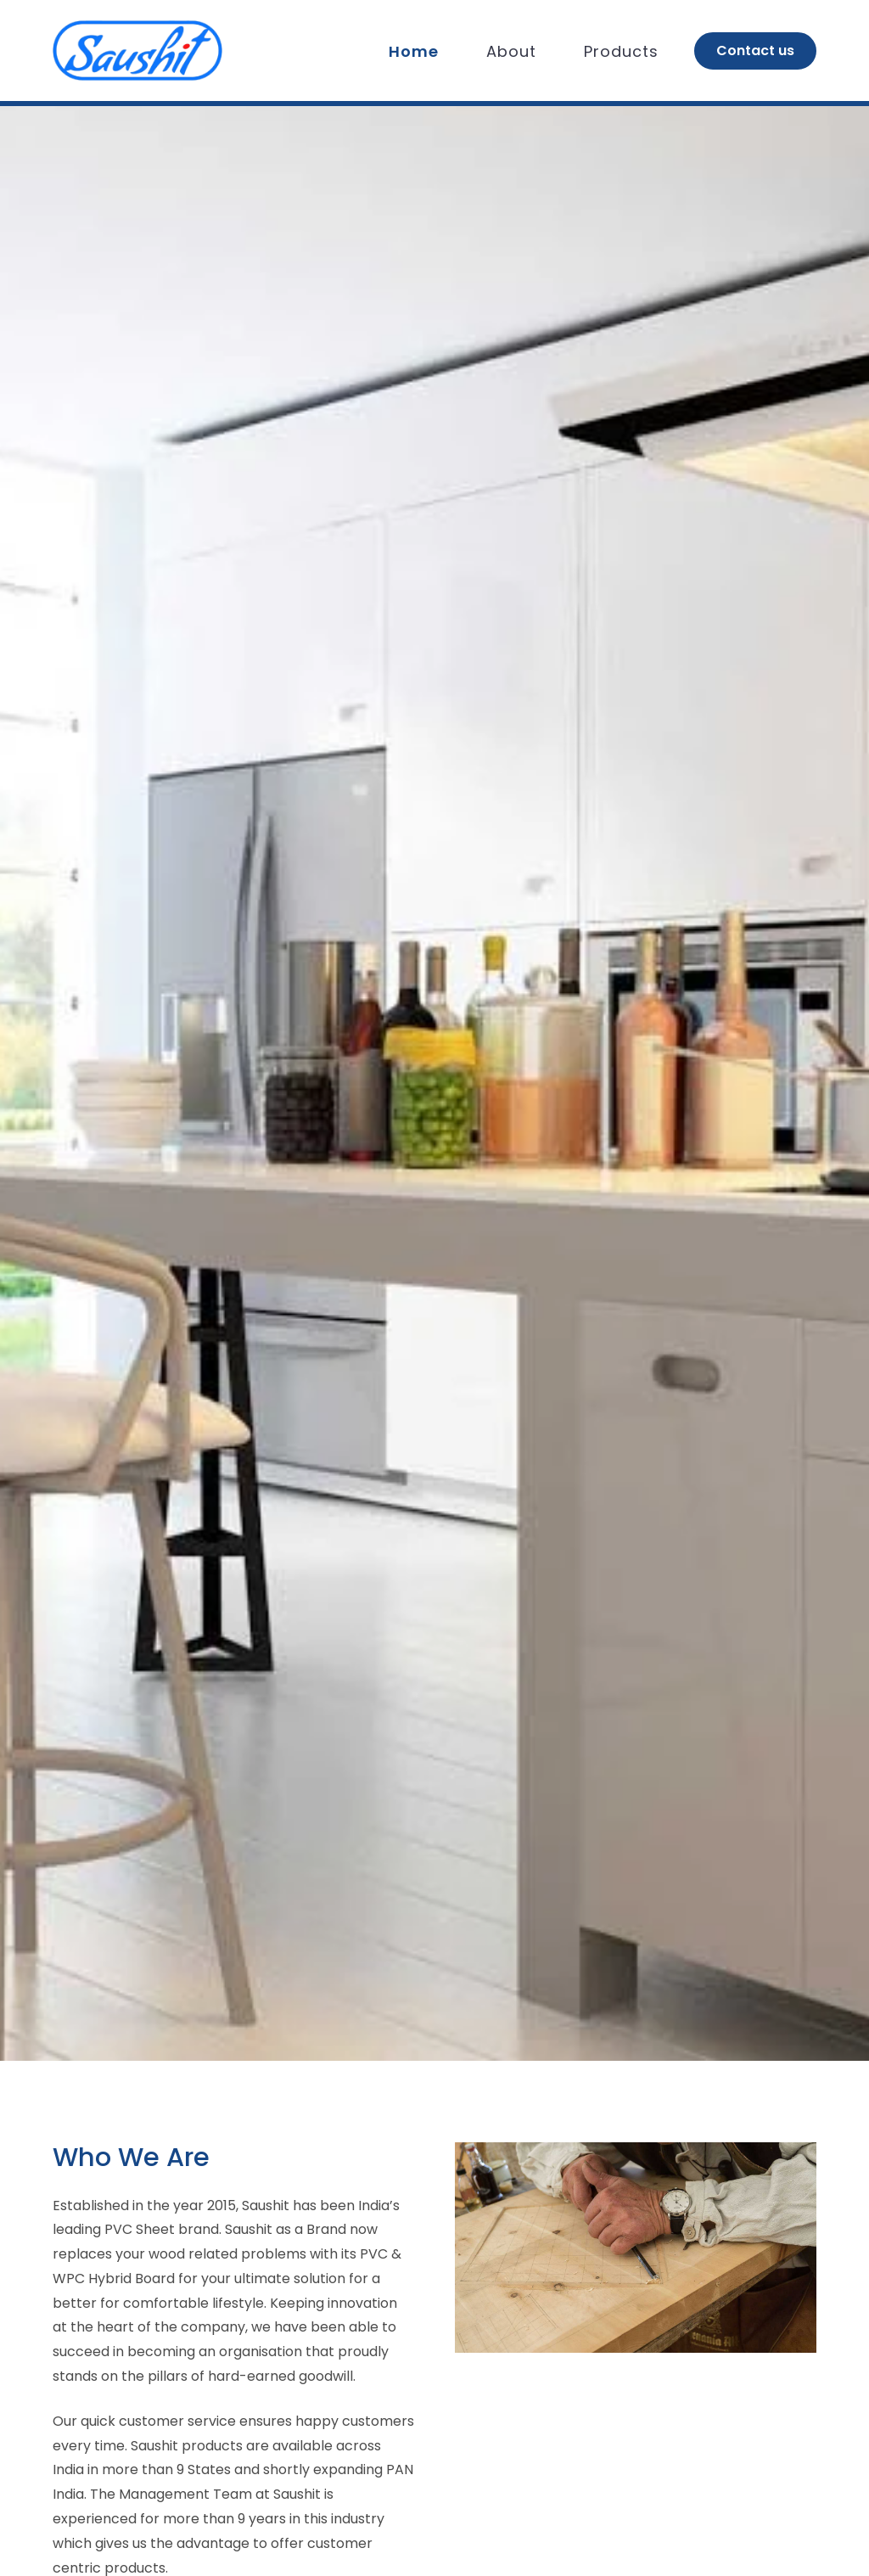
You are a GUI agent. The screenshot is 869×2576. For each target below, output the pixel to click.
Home (414, 51)
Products (621, 51)
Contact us (755, 50)
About (511, 51)
